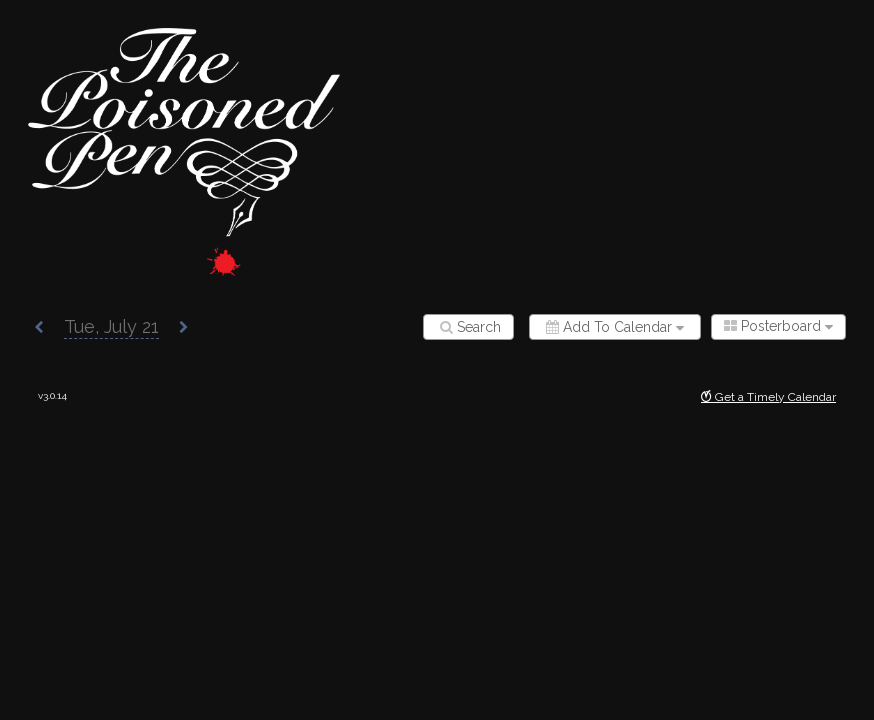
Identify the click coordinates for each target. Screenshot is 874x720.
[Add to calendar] (615, 327)
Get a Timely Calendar (768, 397)
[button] (39, 328)
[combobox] (778, 327)
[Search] (468, 327)
